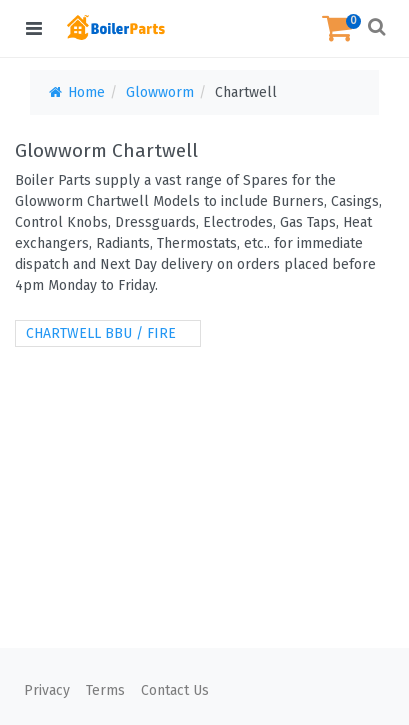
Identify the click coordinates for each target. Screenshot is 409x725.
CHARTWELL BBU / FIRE (101, 333)
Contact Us (175, 690)
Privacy (47, 690)
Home (75, 92)
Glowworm (160, 92)
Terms (105, 690)
